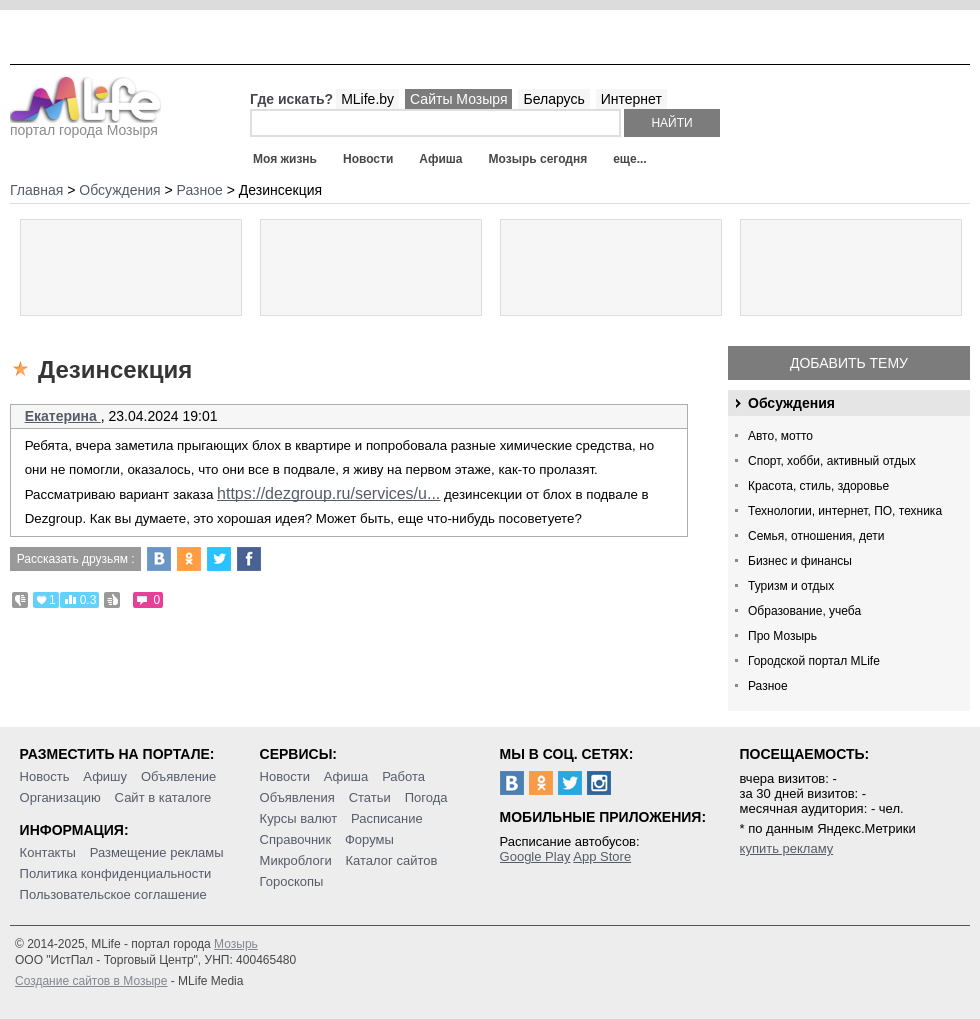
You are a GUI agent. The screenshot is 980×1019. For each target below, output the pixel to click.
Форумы (369, 839)
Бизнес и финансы (800, 561)
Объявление (178, 776)
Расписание (387, 818)
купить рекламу (787, 848)
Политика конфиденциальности (116, 873)
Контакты (48, 852)
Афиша (440, 159)
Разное (768, 686)
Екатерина (63, 416)
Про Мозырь (782, 636)
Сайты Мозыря (458, 99)
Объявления (297, 797)
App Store (602, 856)
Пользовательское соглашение (113, 894)
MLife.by (367, 99)
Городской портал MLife (814, 661)
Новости (368, 159)
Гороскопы (292, 881)
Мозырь (236, 944)
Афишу (105, 776)
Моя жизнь (285, 159)
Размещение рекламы (157, 852)
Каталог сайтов (392, 860)
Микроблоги (296, 860)
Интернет (631, 99)
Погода (426, 797)
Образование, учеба (804, 611)
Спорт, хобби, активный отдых (832, 461)
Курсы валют (299, 818)
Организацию (60, 797)
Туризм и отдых (791, 586)
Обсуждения (791, 403)
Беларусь (553, 99)
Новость (45, 776)
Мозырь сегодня (538, 159)
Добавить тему (849, 363)
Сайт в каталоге (163, 797)
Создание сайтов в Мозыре (91, 981)
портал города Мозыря (85, 124)
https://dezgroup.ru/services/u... (328, 493)
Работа (403, 776)
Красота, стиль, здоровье (818, 486)
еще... (629, 159)
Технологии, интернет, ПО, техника (845, 511)
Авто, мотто (780, 436)
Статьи (370, 797)
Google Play (535, 856)
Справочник (296, 839)
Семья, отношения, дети (816, 536)
